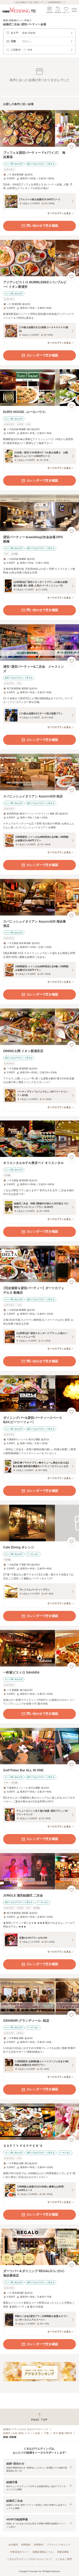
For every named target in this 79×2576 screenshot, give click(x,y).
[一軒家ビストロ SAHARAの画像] (39, 1648)
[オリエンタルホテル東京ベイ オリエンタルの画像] (39, 1138)
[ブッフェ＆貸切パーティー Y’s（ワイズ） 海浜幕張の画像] (39, 128)
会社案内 (13, 2544)
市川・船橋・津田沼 (62, 2433)
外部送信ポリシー (19, 2552)
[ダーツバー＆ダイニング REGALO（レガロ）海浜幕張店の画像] (39, 2247)
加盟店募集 (63, 2552)
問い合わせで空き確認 (39, 226)
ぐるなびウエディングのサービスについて (29, 2559)
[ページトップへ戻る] (39, 2417)
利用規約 (26, 2544)
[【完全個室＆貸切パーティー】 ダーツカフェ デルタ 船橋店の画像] (39, 1264)
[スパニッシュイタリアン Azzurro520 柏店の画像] (39, 772)
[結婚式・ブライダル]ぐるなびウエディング (25, 2429)
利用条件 (38, 2544)
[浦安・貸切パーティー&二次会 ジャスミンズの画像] (39, 642)
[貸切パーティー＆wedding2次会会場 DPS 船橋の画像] (39, 513)
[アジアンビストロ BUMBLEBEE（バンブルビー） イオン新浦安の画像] (39, 258)
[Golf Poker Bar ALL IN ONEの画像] (39, 1746)
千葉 (46, 2433)
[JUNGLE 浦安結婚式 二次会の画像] (39, 1871)
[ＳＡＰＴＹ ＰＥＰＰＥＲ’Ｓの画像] (39, 2121)
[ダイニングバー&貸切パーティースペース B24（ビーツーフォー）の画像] (39, 1393)
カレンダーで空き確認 (39, 355)
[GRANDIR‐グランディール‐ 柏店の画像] (39, 1996)
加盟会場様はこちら (43, 2552)
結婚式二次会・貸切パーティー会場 (21, 2433)
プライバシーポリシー (58, 2544)
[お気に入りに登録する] (71, 146)
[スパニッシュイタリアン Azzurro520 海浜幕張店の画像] (39, 897)
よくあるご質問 (63, 2559)
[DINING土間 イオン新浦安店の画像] (39, 1026)
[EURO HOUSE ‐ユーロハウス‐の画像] (39, 387)
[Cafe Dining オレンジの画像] (39, 1523)
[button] (39, 2467)
